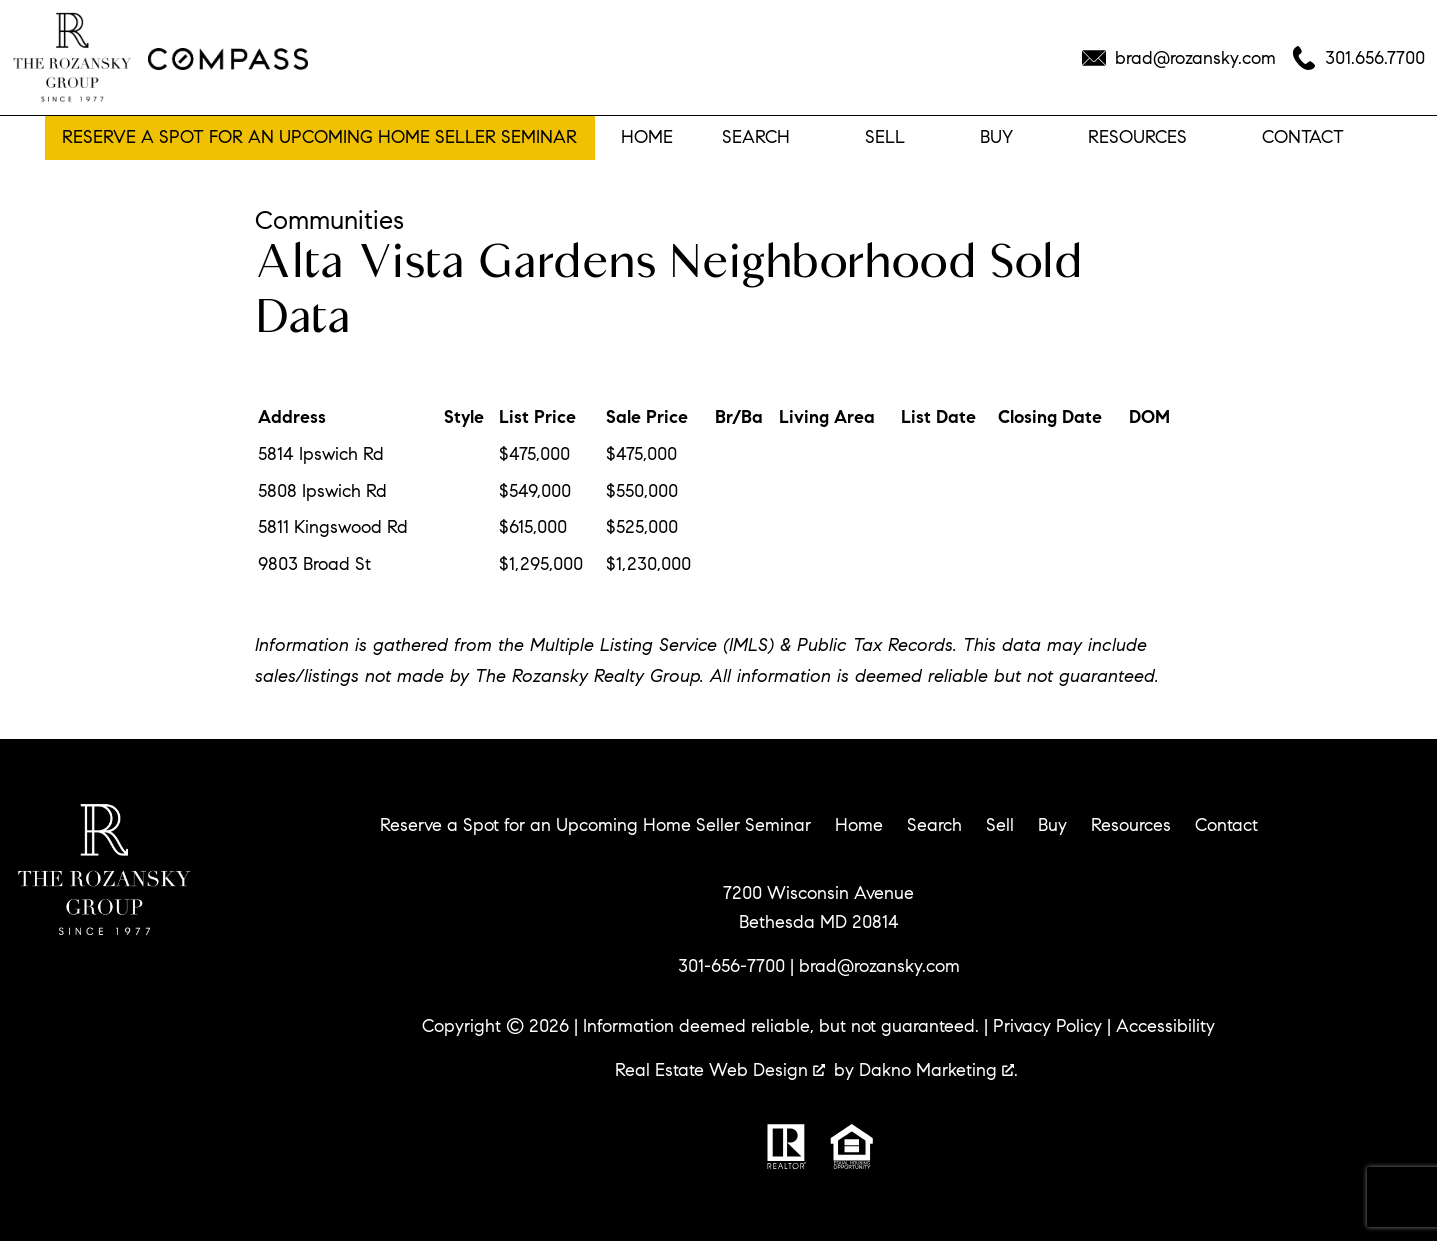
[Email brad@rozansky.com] (1179, 58)
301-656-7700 (731, 966)
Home (647, 138)
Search (934, 825)
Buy (1052, 825)
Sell (1000, 825)
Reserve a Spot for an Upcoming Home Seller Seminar (319, 137)
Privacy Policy (1047, 1026)
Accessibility (1165, 1026)
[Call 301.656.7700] (1358, 58)
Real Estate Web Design (720, 1070)
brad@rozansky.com (879, 966)
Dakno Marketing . (938, 1070)
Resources (1131, 825)
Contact (1226, 825)
